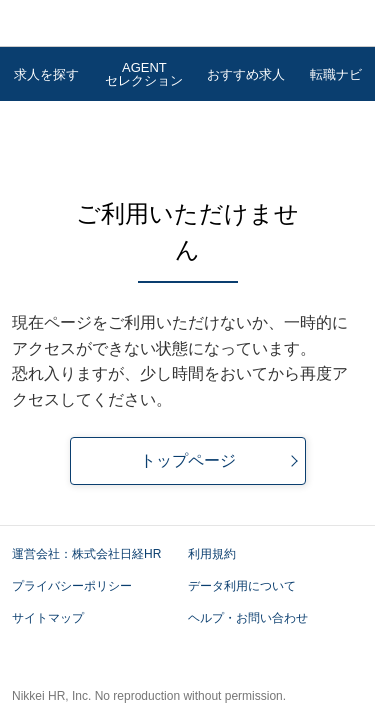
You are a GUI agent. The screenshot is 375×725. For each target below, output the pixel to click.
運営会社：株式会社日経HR (94, 554)
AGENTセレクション (144, 74)
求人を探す (46, 74)
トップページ (188, 460)
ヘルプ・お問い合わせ (248, 618)
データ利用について (242, 586)
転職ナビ (336, 74)
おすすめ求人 (246, 74)
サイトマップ (48, 618)
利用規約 (212, 554)
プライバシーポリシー (79, 586)
